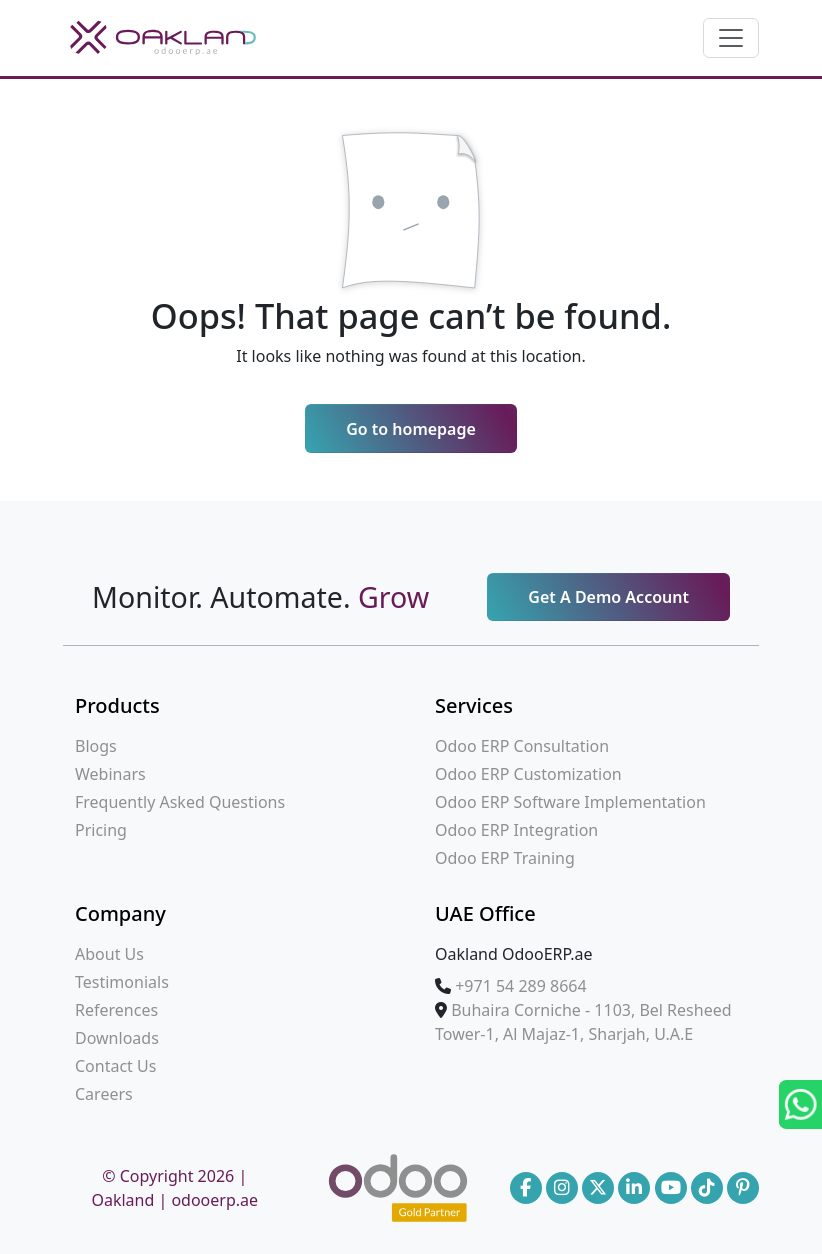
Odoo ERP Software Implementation (570, 802)
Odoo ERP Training (505, 858)
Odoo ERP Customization (528, 774)
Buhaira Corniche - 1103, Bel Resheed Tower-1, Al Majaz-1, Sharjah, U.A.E (583, 1022)
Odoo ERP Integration (516, 830)
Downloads (117, 1038)
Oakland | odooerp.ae (174, 1200)
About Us (109, 954)
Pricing (101, 830)
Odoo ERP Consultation (522, 746)
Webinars (110, 774)
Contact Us (115, 1066)
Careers (104, 1094)
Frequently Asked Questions (180, 802)
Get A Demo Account (608, 597)
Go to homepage (411, 429)
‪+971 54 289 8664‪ (520, 986)
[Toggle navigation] (731, 38)
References (116, 1010)
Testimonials (122, 982)
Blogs (96, 746)
